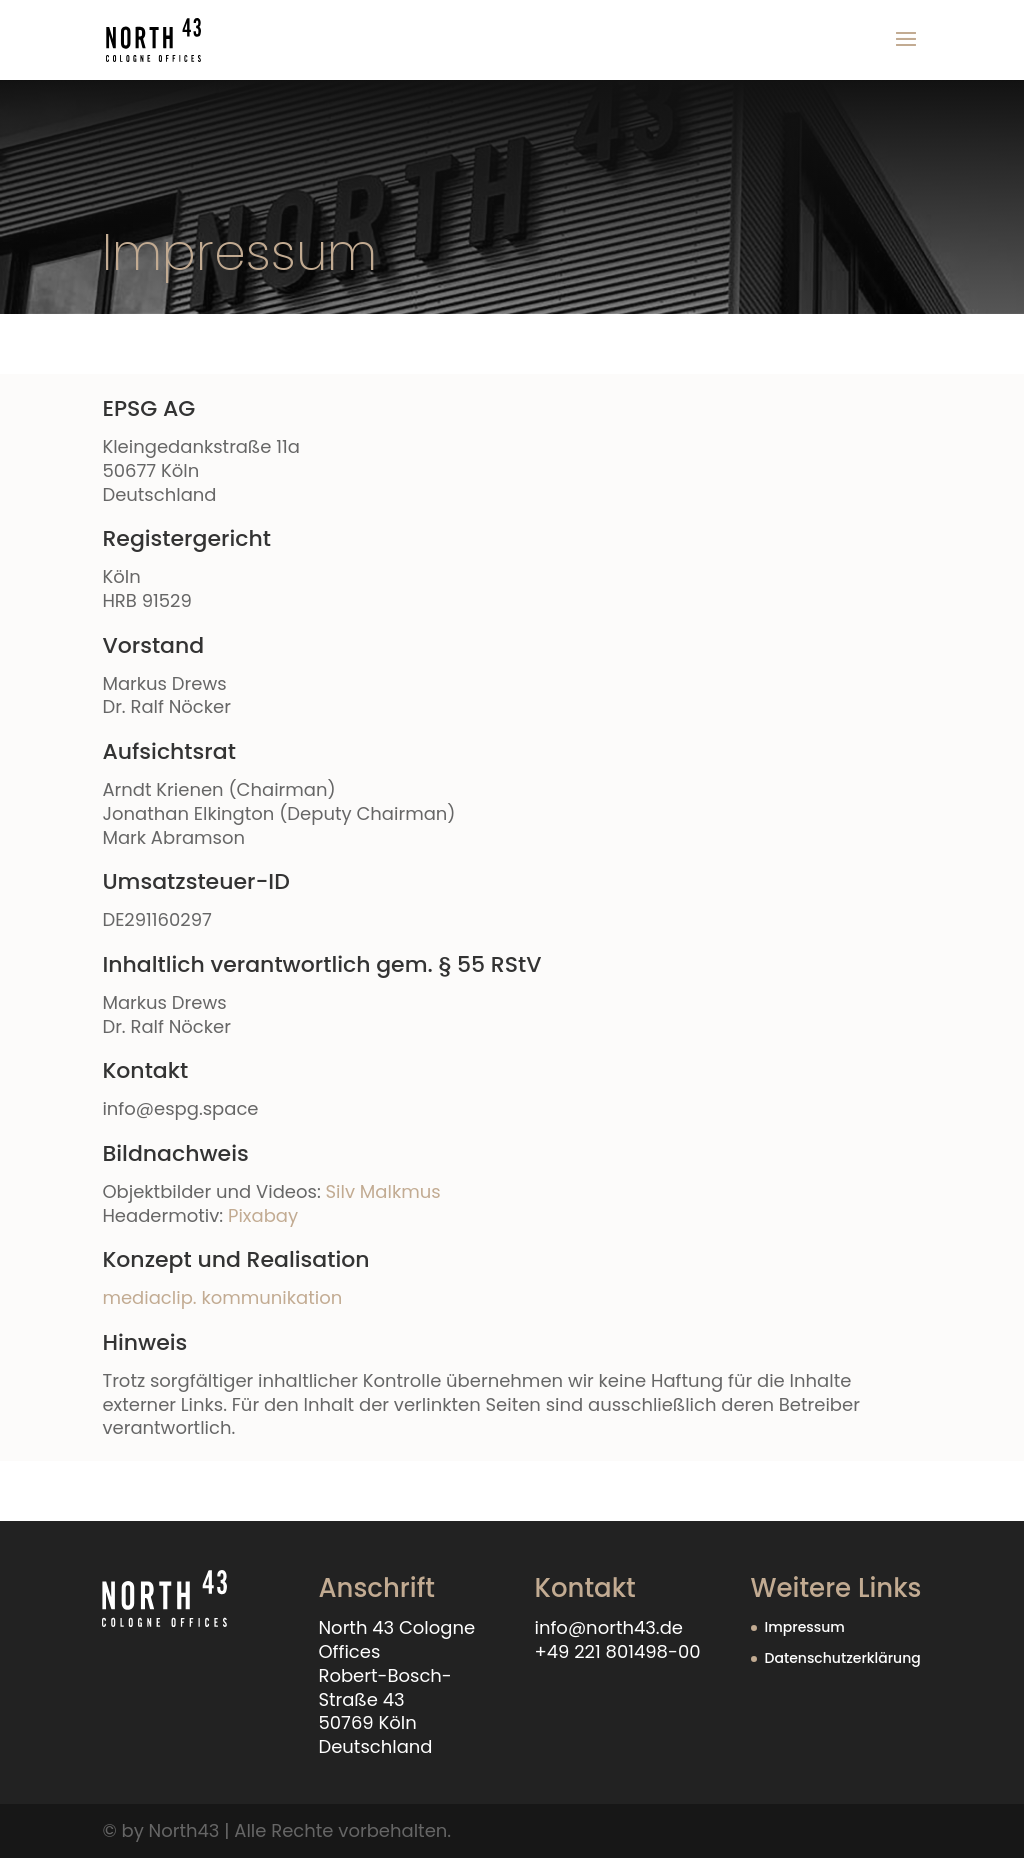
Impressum (805, 1627)
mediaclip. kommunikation (222, 1297)
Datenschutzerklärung (843, 1658)
